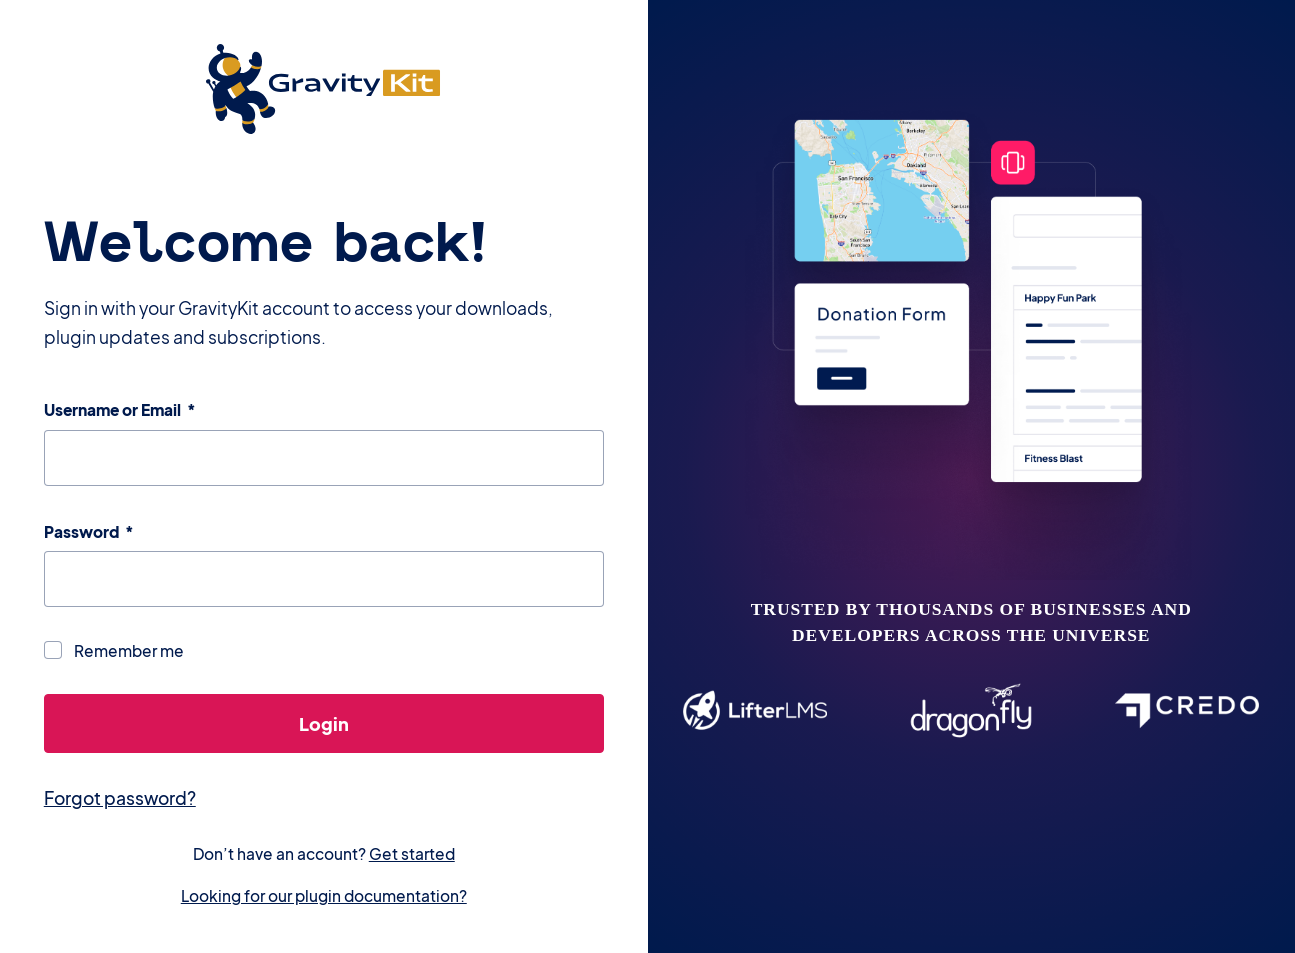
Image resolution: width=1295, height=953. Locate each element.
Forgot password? (120, 798)
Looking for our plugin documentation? (324, 895)
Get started (412, 853)
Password (89, 531)
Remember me (129, 650)
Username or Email (120, 409)
